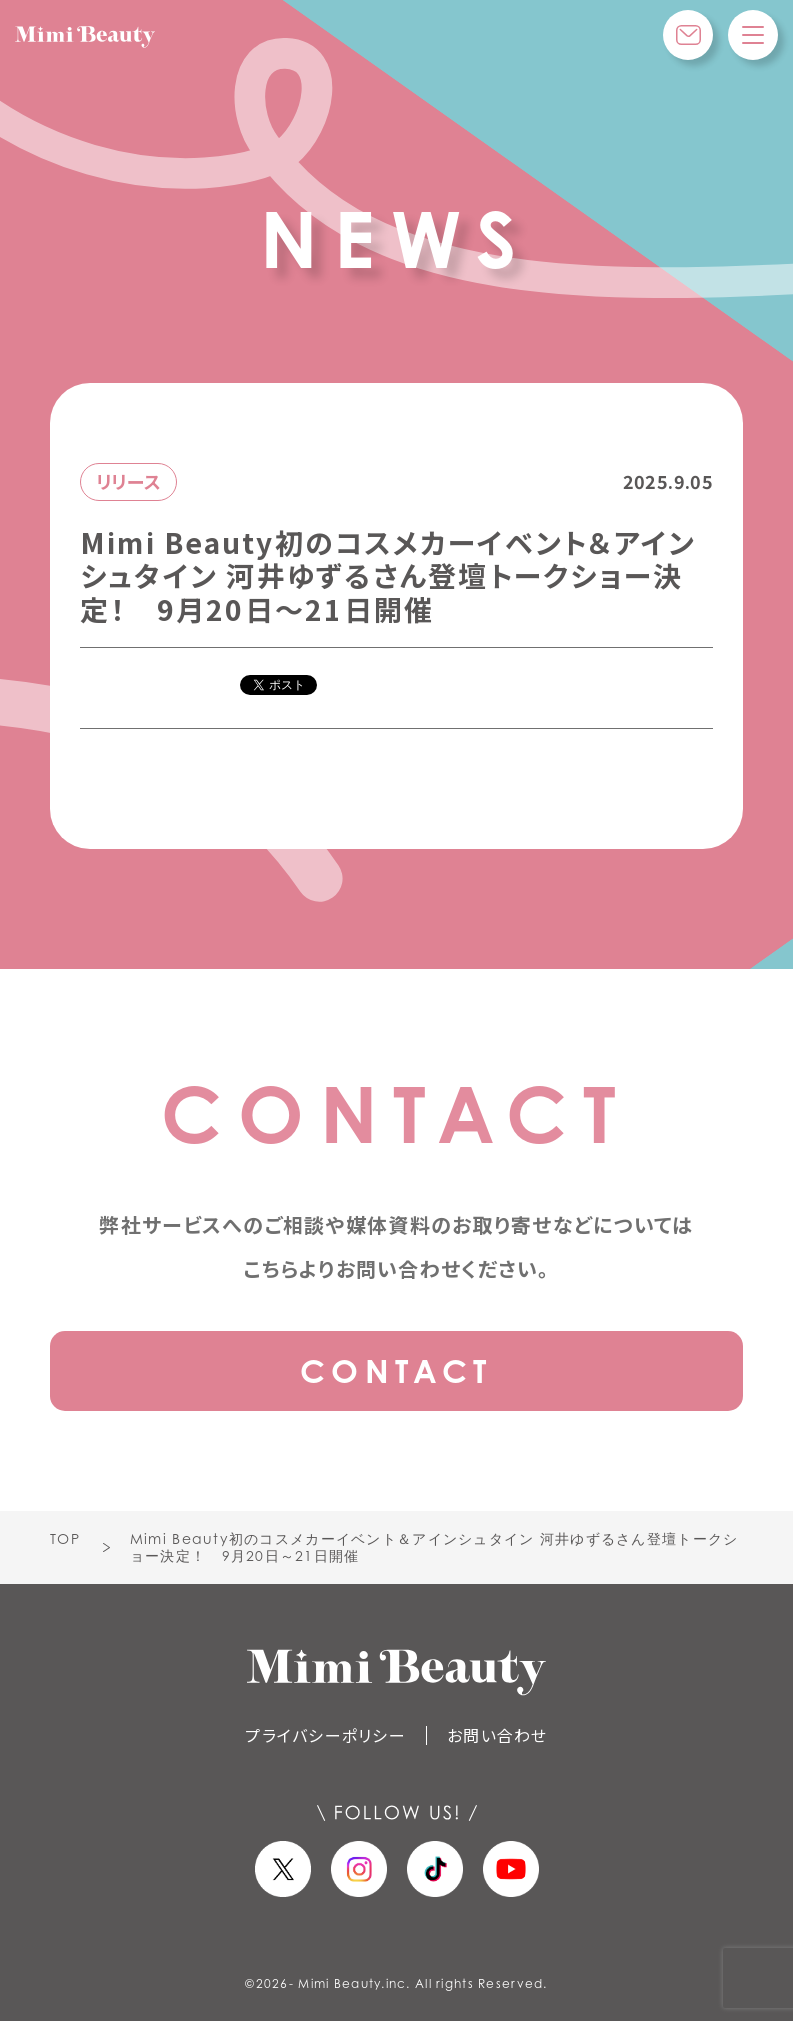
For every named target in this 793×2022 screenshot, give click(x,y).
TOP (65, 1538)
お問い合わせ (497, 1735)
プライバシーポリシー (325, 1735)
